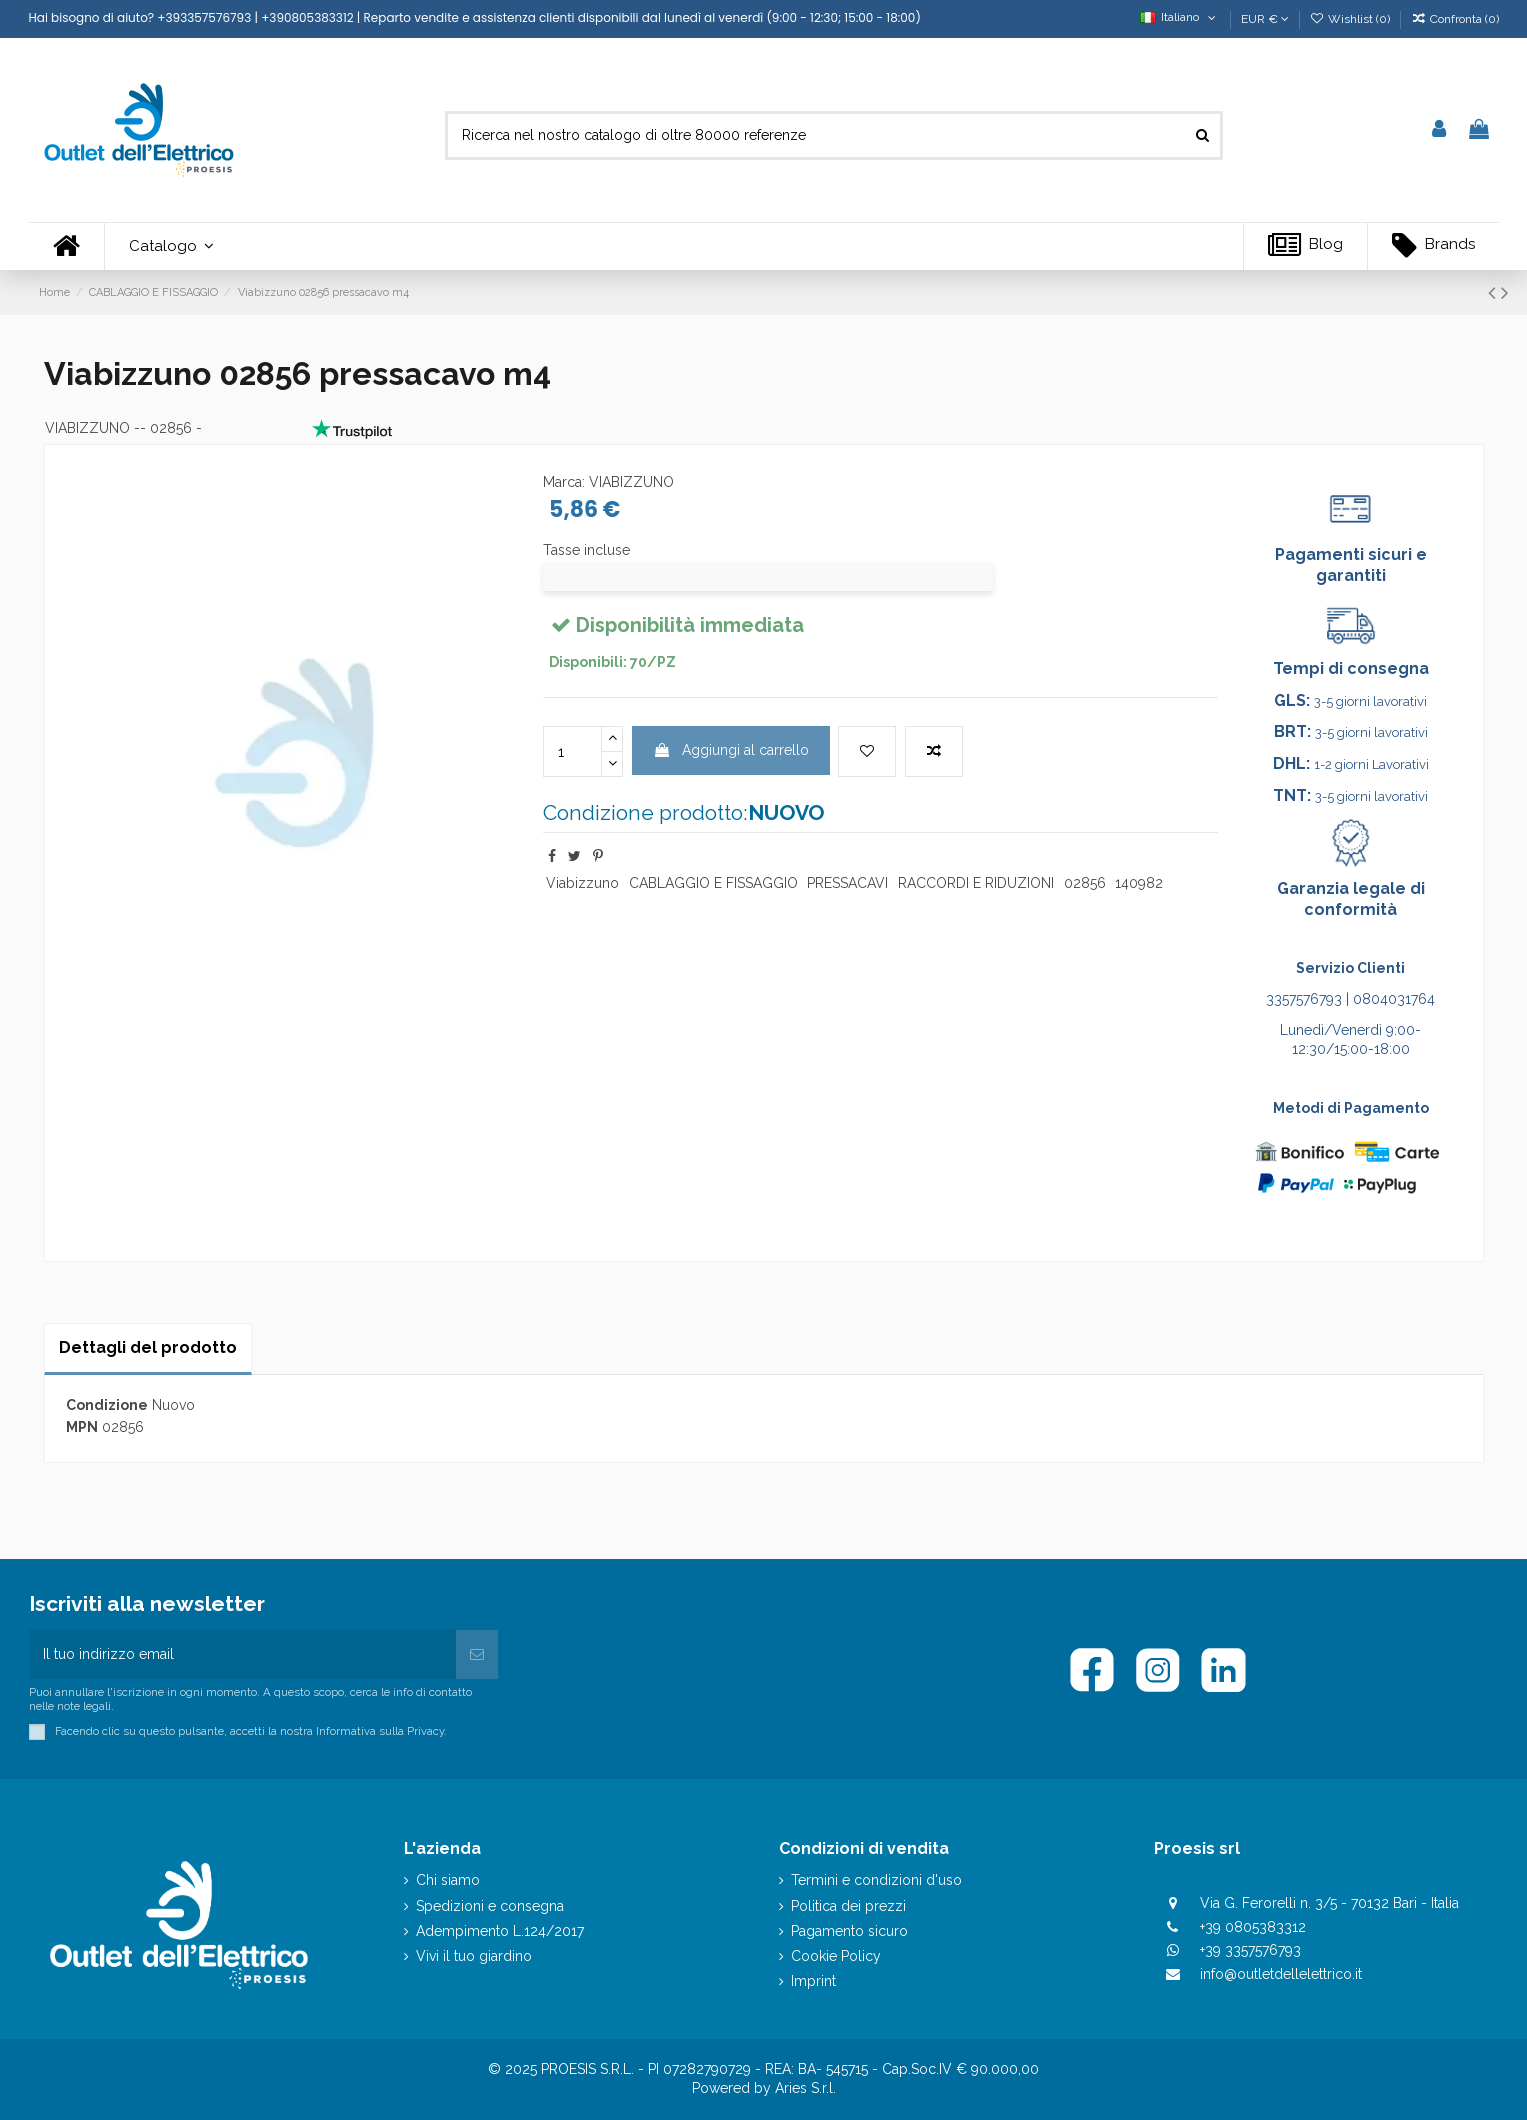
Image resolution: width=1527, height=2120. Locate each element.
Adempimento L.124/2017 (500, 1931)
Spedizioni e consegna (490, 1906)
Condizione (107, 1405)
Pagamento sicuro (849, 1931)
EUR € (1265, 19)
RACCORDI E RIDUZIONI (976, 883)
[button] (171, 246)
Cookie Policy (836, 1956)
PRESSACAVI (847, 883)
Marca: (564, 482)
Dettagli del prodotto (148, 1347)
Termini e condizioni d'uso (876, 1880)
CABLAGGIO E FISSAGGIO (713, 883)
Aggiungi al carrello (731, 750)
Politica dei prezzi (848, 1906)
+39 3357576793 (1250, 1950)
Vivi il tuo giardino (474, 1956)
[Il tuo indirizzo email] (243, 1654)
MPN (82, 1427)
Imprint (813, 1981)
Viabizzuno (582, 883)
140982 (1139, 883)
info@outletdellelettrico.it (1281, 1974)
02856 (1085, 883)
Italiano (1179, 17)
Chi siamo (448, 1880)
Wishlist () (1351, 19)
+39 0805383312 (1253, 1927)
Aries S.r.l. (805, 2088)
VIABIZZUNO (87, 428)
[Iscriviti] (477, 1654)
